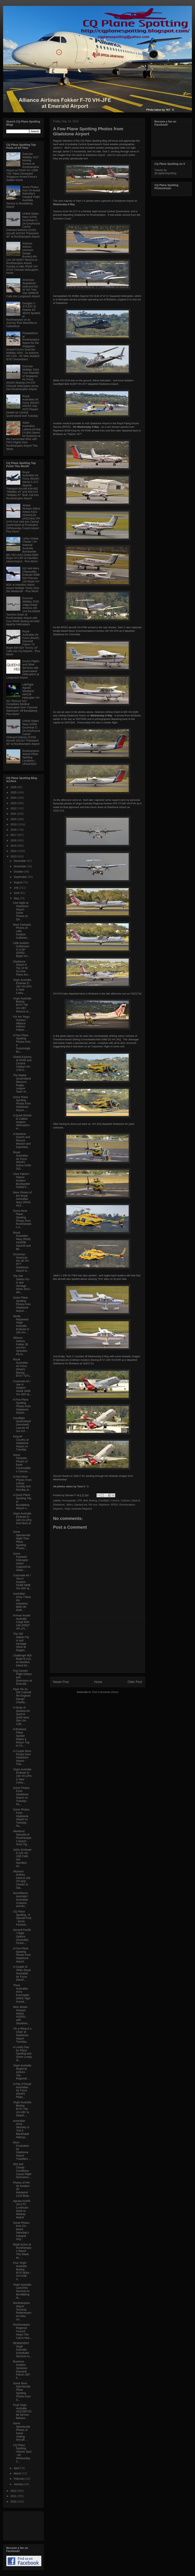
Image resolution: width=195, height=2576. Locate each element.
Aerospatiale (69, 1500)
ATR (79, 1500)
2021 (14, 813)
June (17, 892)
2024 (14, 797)
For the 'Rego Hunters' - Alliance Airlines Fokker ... (21, 1023)
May (17, 898)
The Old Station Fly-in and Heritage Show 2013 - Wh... (22, 1284)
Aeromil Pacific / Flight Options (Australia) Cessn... (22, 1936)
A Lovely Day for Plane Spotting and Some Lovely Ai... (22, 2054)
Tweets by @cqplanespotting (165, 172)
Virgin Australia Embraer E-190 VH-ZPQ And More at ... (22, 1520)
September (21, 876)
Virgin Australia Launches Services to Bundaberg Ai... (22, 2291)
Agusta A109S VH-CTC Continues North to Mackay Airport (21, 2209)
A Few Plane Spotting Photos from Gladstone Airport (22, 1955)
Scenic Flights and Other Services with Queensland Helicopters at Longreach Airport (22, 669)
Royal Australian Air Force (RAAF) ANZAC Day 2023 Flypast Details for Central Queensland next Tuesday (22, 406)
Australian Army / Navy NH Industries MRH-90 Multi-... (22, 1602)
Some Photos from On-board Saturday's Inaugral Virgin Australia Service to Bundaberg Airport (23, 196)
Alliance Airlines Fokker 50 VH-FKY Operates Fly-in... (20, 1346)
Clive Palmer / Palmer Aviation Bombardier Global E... (21, 1180)
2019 (14, 824)
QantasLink (80, 1504)
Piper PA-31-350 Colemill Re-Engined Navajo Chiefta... (22, 1696)
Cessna (115, 1500)
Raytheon (104, 1504)
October (19, 871)
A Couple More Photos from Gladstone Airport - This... (22, 1757)
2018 (14, 829)
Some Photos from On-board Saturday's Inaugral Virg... (21, 2231)
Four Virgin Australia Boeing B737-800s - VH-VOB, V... (22, 2271)
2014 (14, 850)
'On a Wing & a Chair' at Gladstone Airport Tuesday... (22, 2035)
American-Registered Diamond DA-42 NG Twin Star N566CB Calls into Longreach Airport (23, 288)
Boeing (93, 1500)
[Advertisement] (97, 1645)
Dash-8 (136, 1500)
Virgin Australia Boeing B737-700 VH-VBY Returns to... (22, 1005)
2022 (14, 808)
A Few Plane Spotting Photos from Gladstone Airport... (22, 1406)
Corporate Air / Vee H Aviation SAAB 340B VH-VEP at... (22, 1388)
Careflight (103, 1500)
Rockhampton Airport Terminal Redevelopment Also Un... (22, 2311)
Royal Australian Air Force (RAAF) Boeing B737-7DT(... (22, 1367)
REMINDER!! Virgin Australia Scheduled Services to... (22, 2350)
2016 (14, 840)
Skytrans (58, 1508)
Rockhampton (127, 1504)
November (20, 866)
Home (98, 1682)
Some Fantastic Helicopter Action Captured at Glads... (21, 1562)
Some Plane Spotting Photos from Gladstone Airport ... (22, 1104)
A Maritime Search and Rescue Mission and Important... (22, 1140)
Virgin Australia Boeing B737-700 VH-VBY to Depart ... (22, 2109)
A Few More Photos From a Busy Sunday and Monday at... (22, 1483)
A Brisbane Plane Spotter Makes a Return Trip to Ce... (21, 1737)
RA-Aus (93, 1504)
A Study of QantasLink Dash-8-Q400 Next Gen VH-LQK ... (21, 1715)
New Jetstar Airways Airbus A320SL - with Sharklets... (21, 2015)
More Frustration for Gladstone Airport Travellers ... (22, 2150)
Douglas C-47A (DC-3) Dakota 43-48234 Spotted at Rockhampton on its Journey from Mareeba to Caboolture (23, 315)
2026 (14, 787)
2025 (14, 792)
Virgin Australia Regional (78, 1508)
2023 (14, 803)
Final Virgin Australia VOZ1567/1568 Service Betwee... (22, 2411)
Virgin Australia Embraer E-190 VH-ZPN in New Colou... (22, 986)
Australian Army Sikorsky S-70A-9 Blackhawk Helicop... (21, 2129)
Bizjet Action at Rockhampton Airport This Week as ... (22, 2251)
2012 (14, 2490)
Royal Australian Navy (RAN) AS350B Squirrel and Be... (22, 1241)
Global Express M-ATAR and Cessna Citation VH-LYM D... (22, 1063)
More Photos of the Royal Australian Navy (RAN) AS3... (22, 1199)
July (16, 887)
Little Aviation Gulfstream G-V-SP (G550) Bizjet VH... (21, 949)
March (18, 2473)
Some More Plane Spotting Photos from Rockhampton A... (22, 1219)
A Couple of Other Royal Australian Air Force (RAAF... (22, 1973)
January (19, 2484)
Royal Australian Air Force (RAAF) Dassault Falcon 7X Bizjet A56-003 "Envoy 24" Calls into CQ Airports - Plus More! (23, 643)
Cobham (125, 1500)
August (18, 882)
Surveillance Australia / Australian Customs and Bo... (20, 1899)
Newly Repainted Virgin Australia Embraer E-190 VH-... (21, 1324)
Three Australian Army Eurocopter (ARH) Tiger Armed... (21, 1993)
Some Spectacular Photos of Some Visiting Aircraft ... (21, 2431)
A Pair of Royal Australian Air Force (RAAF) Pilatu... (22, 2090)
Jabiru (69, 1504)
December (20, 860)
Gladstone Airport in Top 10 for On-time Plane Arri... (21, 968)
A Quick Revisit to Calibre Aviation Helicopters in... (22, 1122)
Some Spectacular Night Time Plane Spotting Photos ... (21, 1540)
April (17, 2468)
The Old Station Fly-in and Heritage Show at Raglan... (21, 1642)
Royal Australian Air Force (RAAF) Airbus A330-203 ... (22, 1160)
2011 (14, 2496)
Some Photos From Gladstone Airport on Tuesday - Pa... (21, 1796)
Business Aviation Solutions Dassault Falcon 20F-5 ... (22, 2369)
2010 (14, 2501)
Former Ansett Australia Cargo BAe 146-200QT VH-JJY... (21, 1622)
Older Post (135, 1682)
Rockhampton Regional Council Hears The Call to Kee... (22, 2331)
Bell (85, 1500)
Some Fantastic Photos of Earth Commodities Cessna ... (22, 1463)
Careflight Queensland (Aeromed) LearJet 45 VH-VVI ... (22, 1425)
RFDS (114, 1504)
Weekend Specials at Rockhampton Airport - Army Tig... (22, 1838)
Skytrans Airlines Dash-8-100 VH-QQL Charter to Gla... (21, 1879)
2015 (14, 845)
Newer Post (61, 1682)
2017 (14, 834)
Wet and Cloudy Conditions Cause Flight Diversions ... (22, 2171)
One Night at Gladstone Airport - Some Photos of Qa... (20, 911)
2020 (14, 819)
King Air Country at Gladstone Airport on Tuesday (21, 1443)
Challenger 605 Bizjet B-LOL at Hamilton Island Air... (22, 1660)
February (19, 2478)
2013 (14, 856)
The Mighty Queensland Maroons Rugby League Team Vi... (22, 1083)
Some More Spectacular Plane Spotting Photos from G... (22, 2391)
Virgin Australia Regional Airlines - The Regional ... (22, 2072)
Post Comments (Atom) (105, 1692)
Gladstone (59, 1504)
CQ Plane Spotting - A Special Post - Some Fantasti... (22, 1918)
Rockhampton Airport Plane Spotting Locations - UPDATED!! (30, 757)
